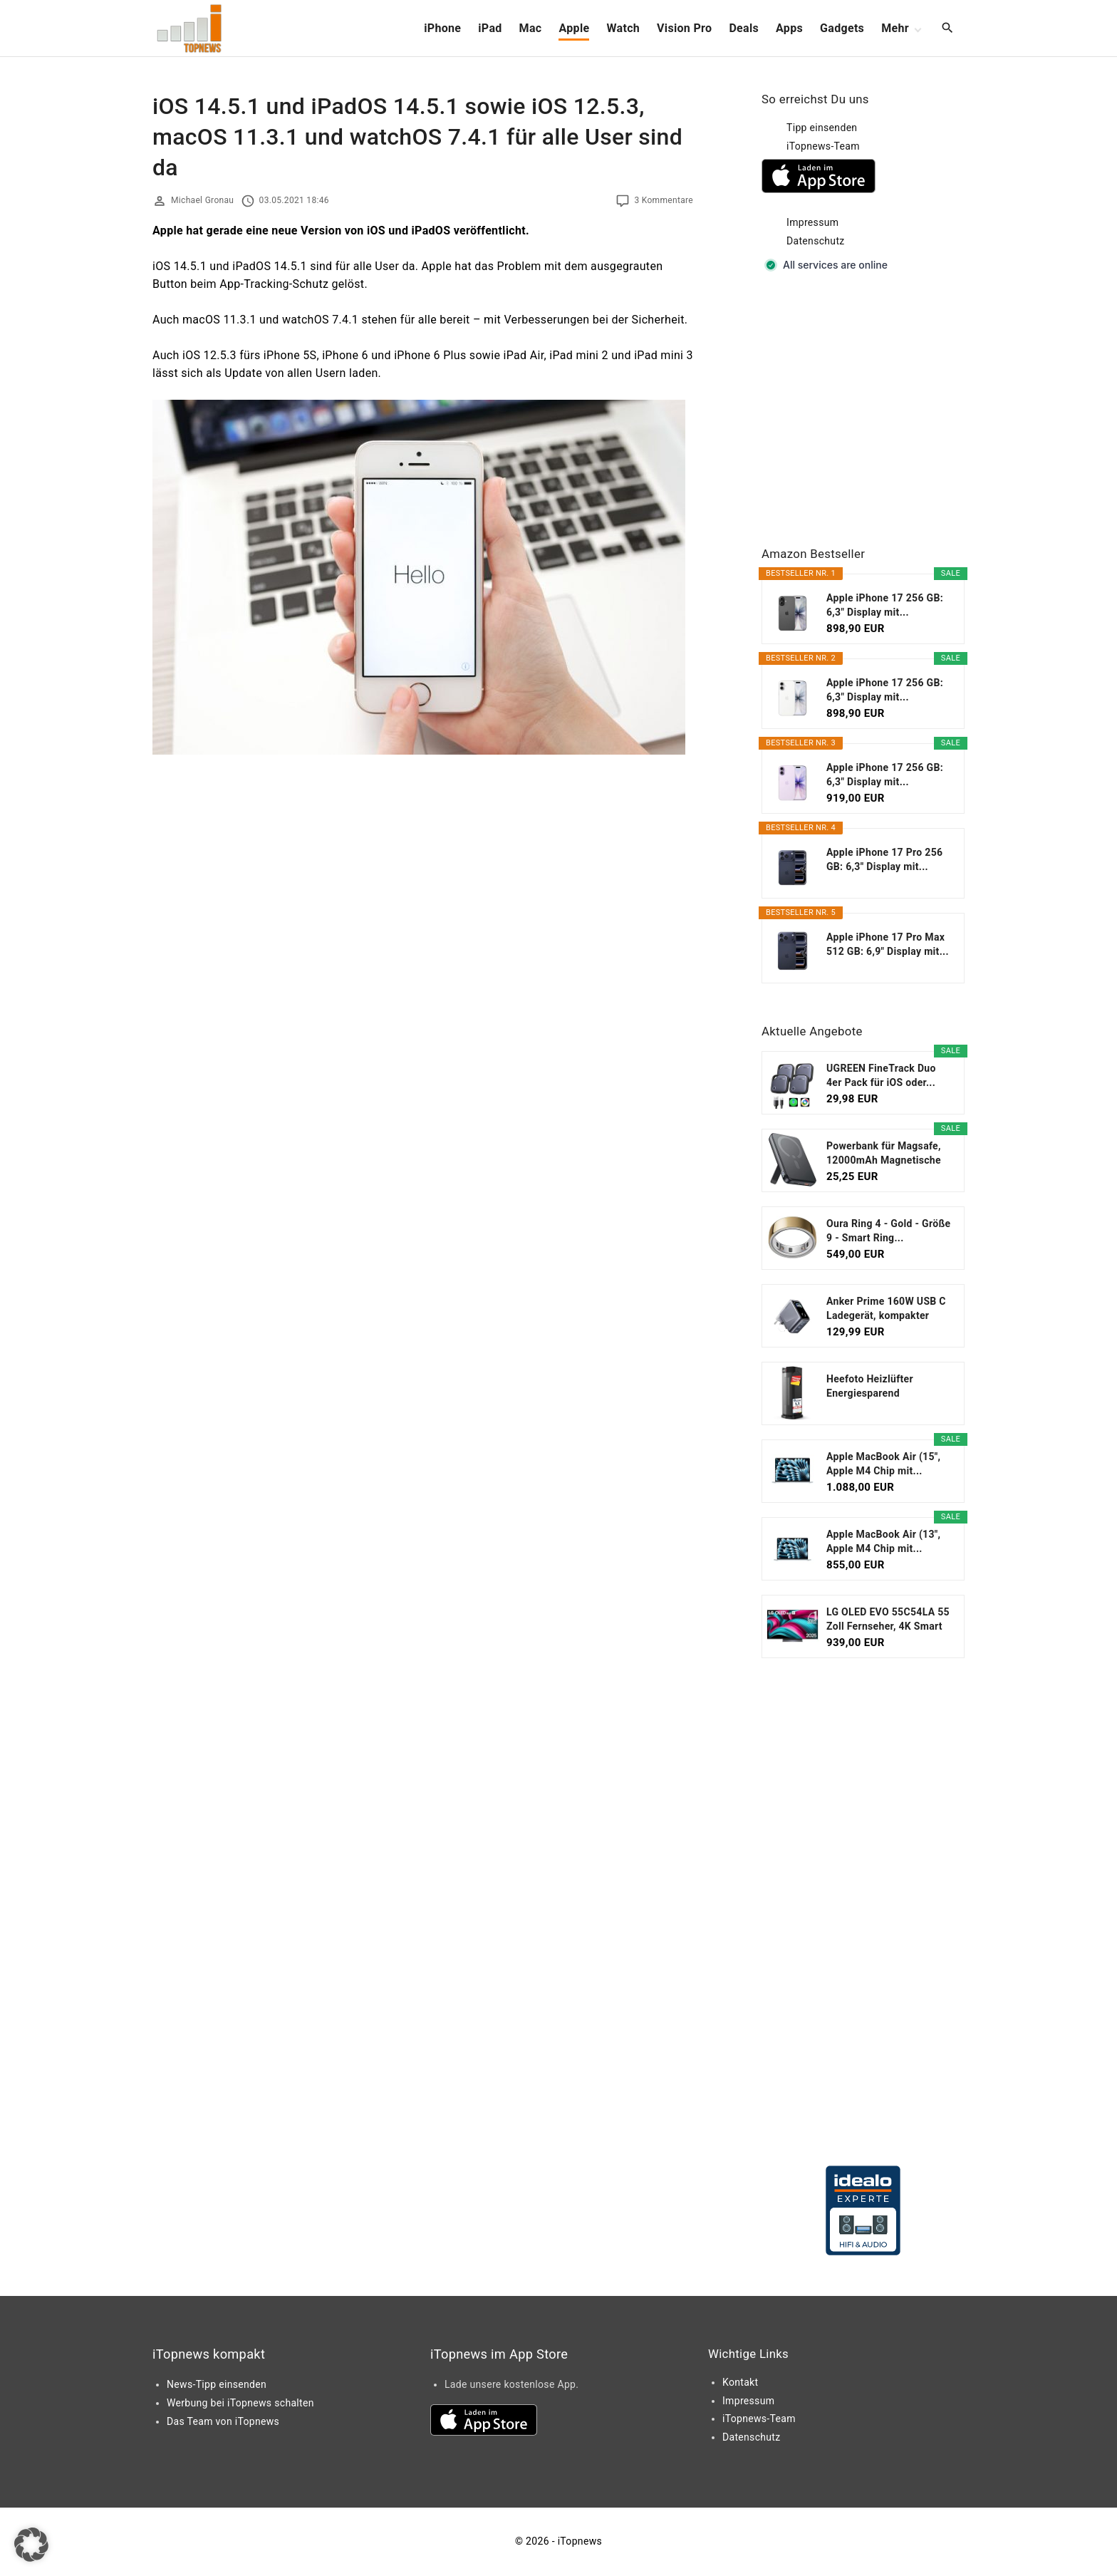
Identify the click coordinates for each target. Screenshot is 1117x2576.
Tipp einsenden (821, 127)
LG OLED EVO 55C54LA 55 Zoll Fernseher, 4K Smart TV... (888, 1619)
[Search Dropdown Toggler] (948, 28)
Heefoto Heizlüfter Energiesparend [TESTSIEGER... (869, 1386)
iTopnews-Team (823, 146)
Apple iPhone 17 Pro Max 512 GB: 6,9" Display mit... (887, 944)
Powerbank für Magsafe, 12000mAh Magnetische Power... (883, 1153)
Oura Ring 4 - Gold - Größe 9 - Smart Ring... (888, 1230)
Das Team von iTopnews (223, 2421)
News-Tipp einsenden (216, 2384)
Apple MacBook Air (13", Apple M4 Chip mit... (883, 1541)
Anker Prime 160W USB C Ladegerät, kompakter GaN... (886, 1309)
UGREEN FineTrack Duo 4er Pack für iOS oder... (881, 1075)
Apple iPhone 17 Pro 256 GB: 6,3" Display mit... (884, 859)
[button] (31, 2544)
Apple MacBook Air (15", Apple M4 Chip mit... (883, 1463)
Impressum (812, 222)
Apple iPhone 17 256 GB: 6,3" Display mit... (884, 605)
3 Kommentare (663, 200)
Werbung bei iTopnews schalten (240, 2403)
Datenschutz (815, 241)
